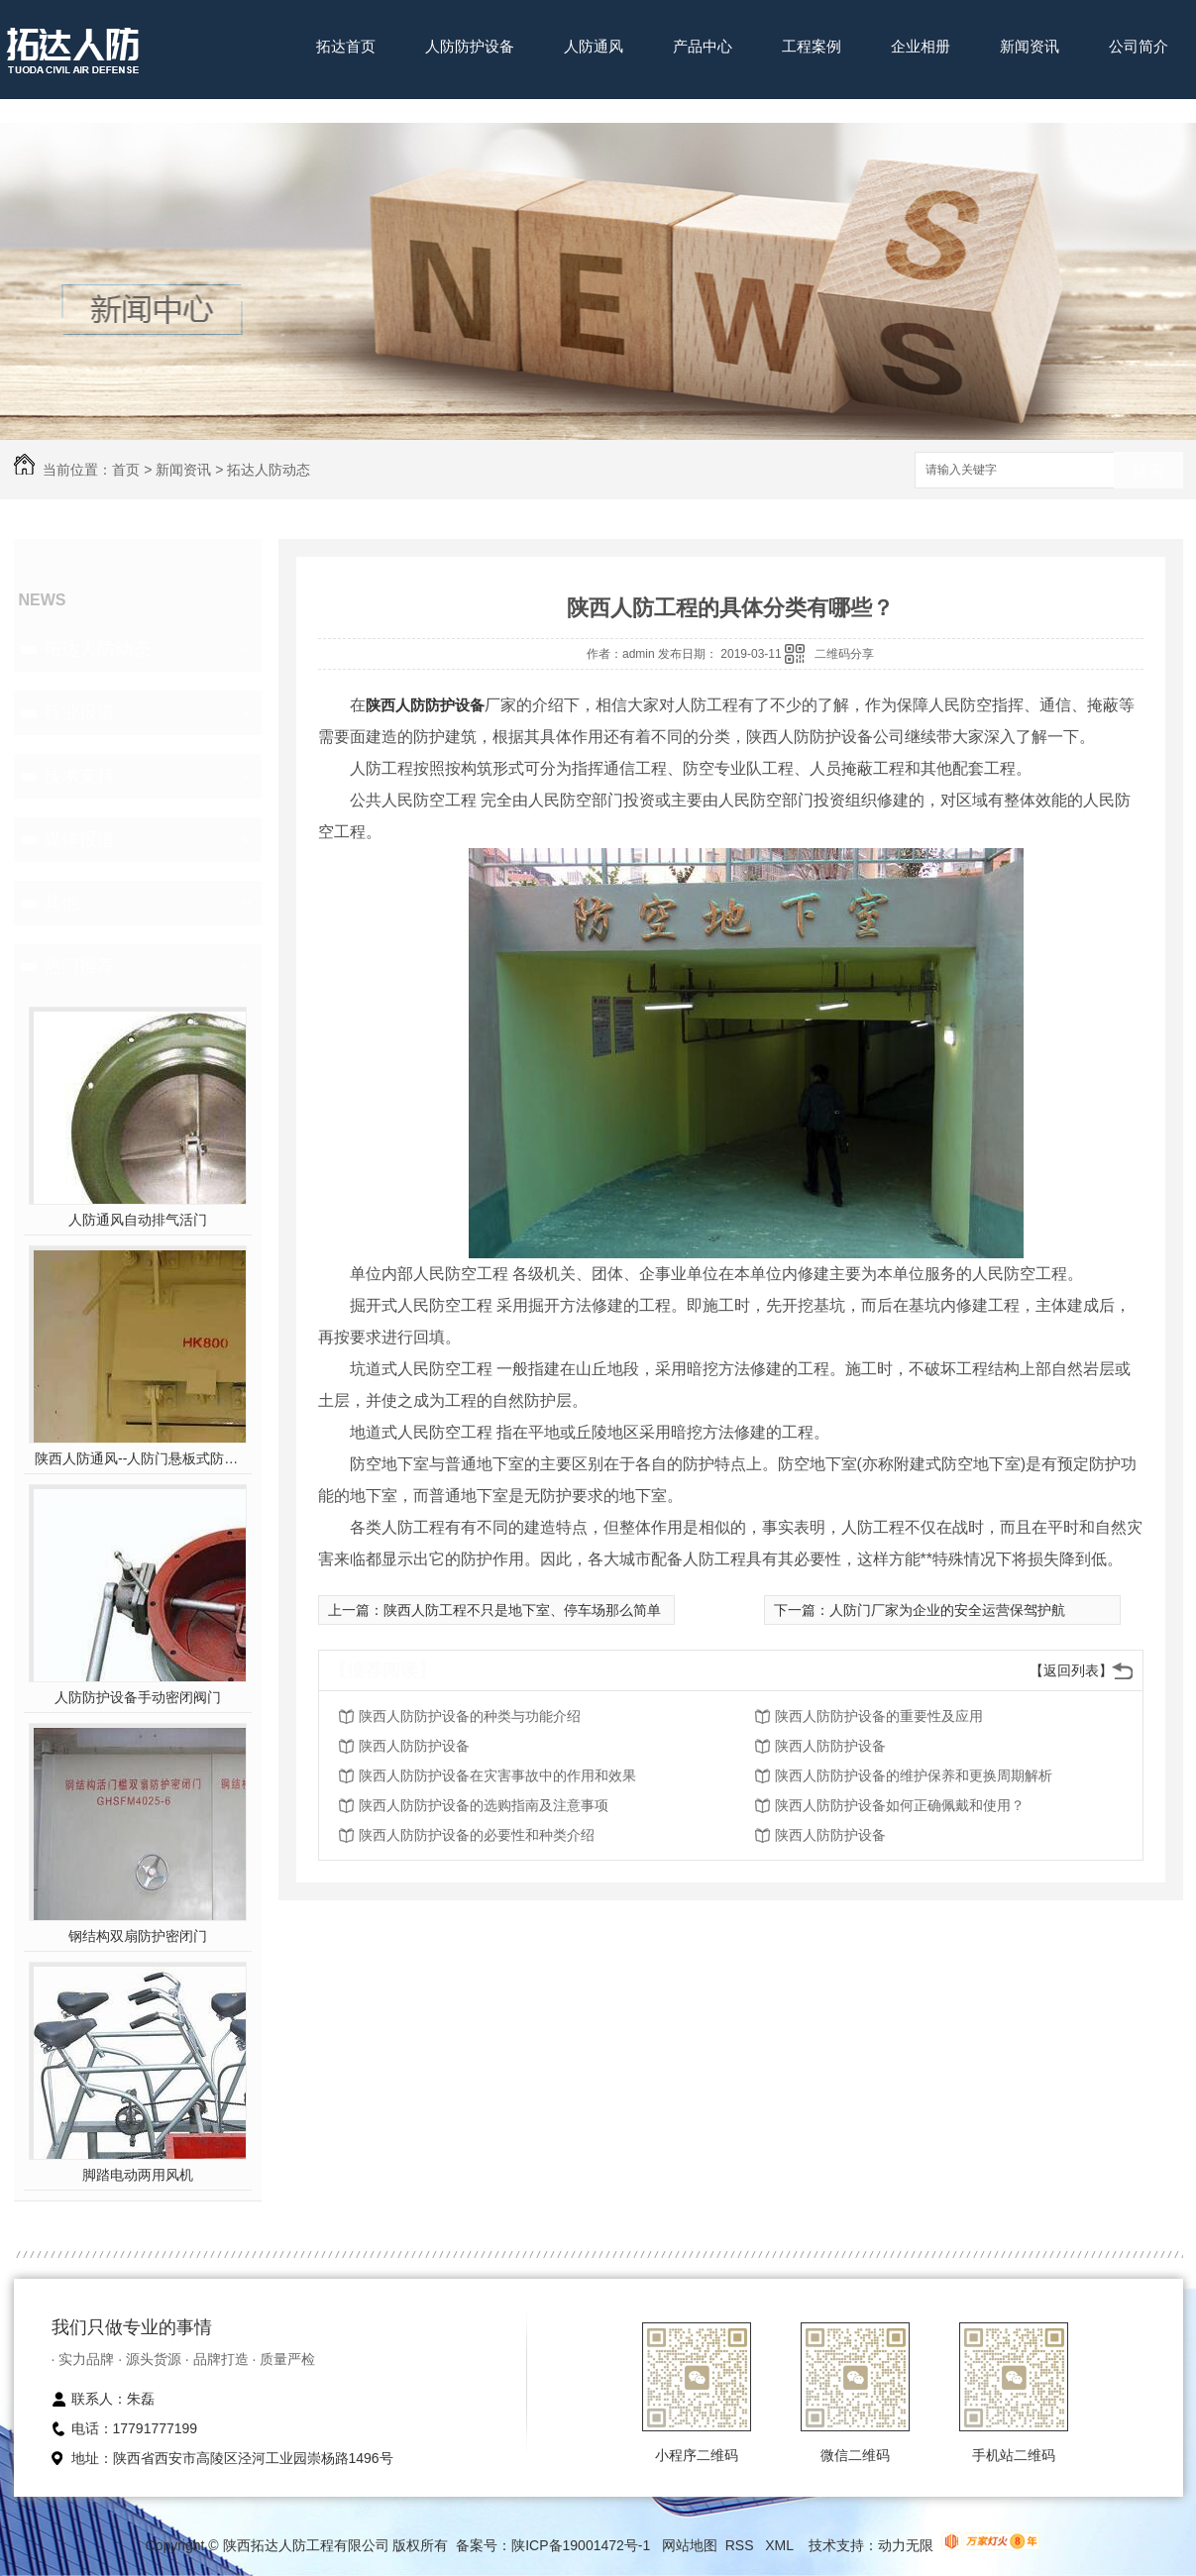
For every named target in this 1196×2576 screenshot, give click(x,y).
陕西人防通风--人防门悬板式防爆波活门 (137, 1458)
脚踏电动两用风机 (137, 2175)
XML (781, 2545)
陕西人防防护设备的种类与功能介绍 (470, 1716)
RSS (741, 2545)
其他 (61, 902)
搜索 (1148, 471)
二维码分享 (844, 654)
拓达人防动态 (268, 470)
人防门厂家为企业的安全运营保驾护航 (947, 1610)
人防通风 (593, 46)
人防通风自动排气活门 (137, 1220)
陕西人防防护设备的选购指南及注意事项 (483, 1805)
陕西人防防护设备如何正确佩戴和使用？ (900, 1805)
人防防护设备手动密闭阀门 (137, 1697)
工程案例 (811, 46)
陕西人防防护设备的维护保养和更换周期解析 (913, 1775)
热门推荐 (79, 966)
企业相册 (920, 46)
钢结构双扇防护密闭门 (137, 1936)
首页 (126, 470)
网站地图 (689, 2545)
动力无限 (905, 2545)
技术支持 (79, 776)
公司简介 (1138, 46)
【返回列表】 (1071, 1670)
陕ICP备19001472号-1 (580, 2545)
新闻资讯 (1029, 46)
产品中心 (702, 46)
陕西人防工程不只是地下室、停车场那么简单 (522, 1610)
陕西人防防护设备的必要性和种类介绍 (477, 1835)
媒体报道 (79, 839)
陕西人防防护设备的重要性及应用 (879, 1716)
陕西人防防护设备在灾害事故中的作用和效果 (497, 1775)
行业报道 (79, 712)
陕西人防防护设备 (425, 705)
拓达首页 (346, 46)
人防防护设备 (469, 46)
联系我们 (346, 107)
